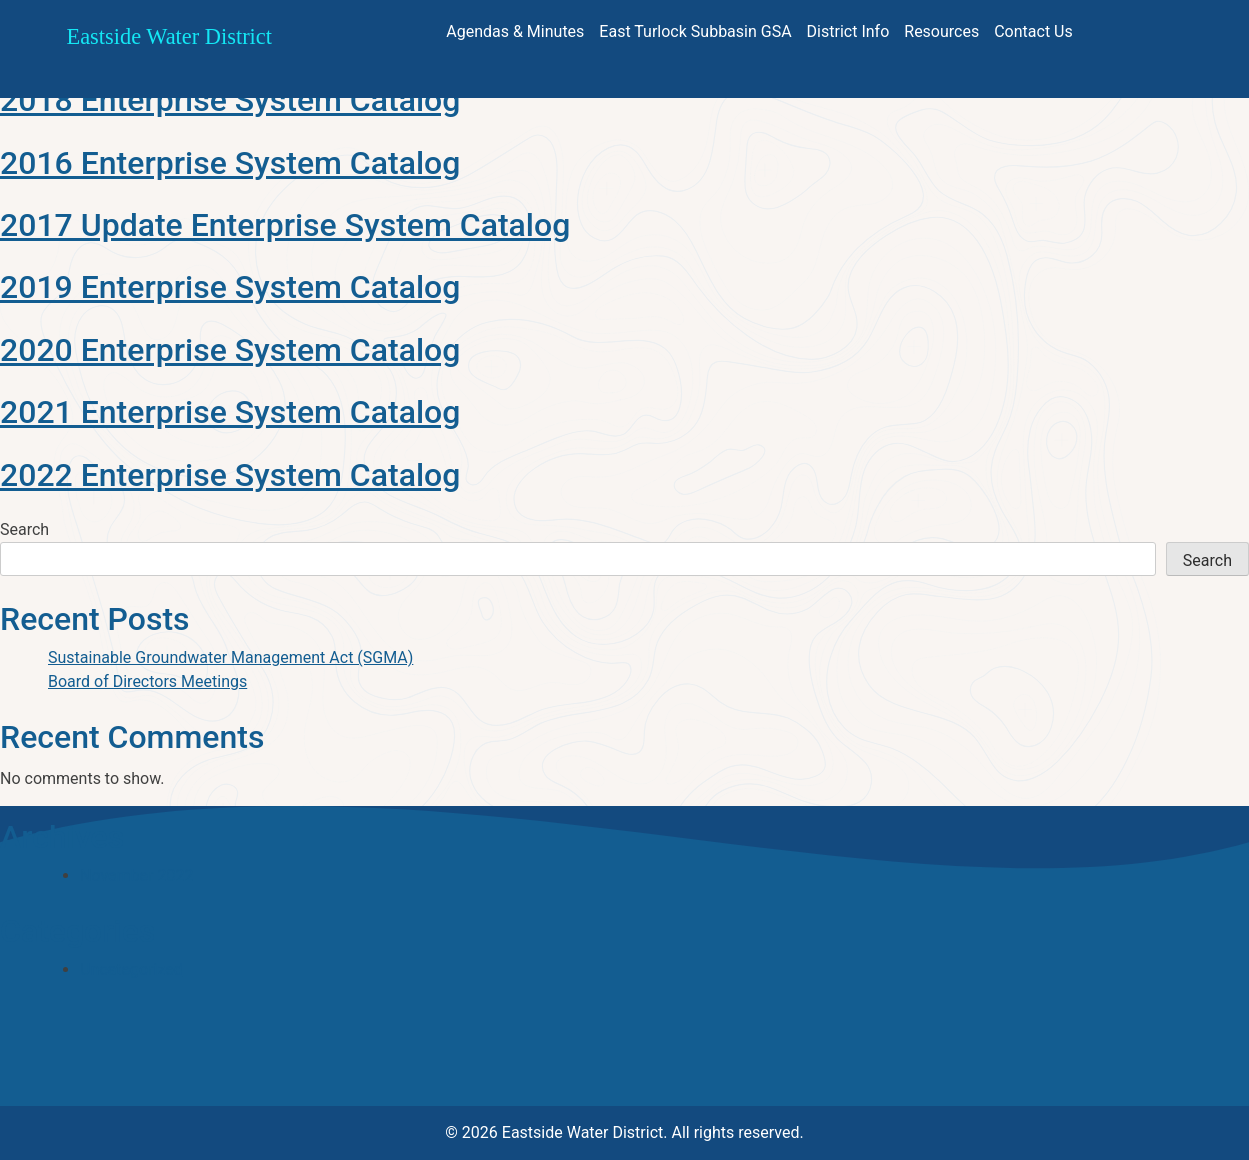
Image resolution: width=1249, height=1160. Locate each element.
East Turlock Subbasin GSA (695, 31)
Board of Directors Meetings (147, 681)
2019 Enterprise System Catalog (230, 287)
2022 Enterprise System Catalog (230, 475)
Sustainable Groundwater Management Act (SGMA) (230, 657)
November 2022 (136, 875)
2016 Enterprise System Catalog (230, 163)
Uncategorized (131, 969)
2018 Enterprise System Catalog (230, 100)
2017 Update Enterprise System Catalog (285, 225)
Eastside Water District (169, 36)
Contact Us (1033, 31)
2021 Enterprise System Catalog (230, 412)
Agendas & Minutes (515, 31)
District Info (848, 31)
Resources (941, 31)
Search (24, 529)
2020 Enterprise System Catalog (230, 350)
